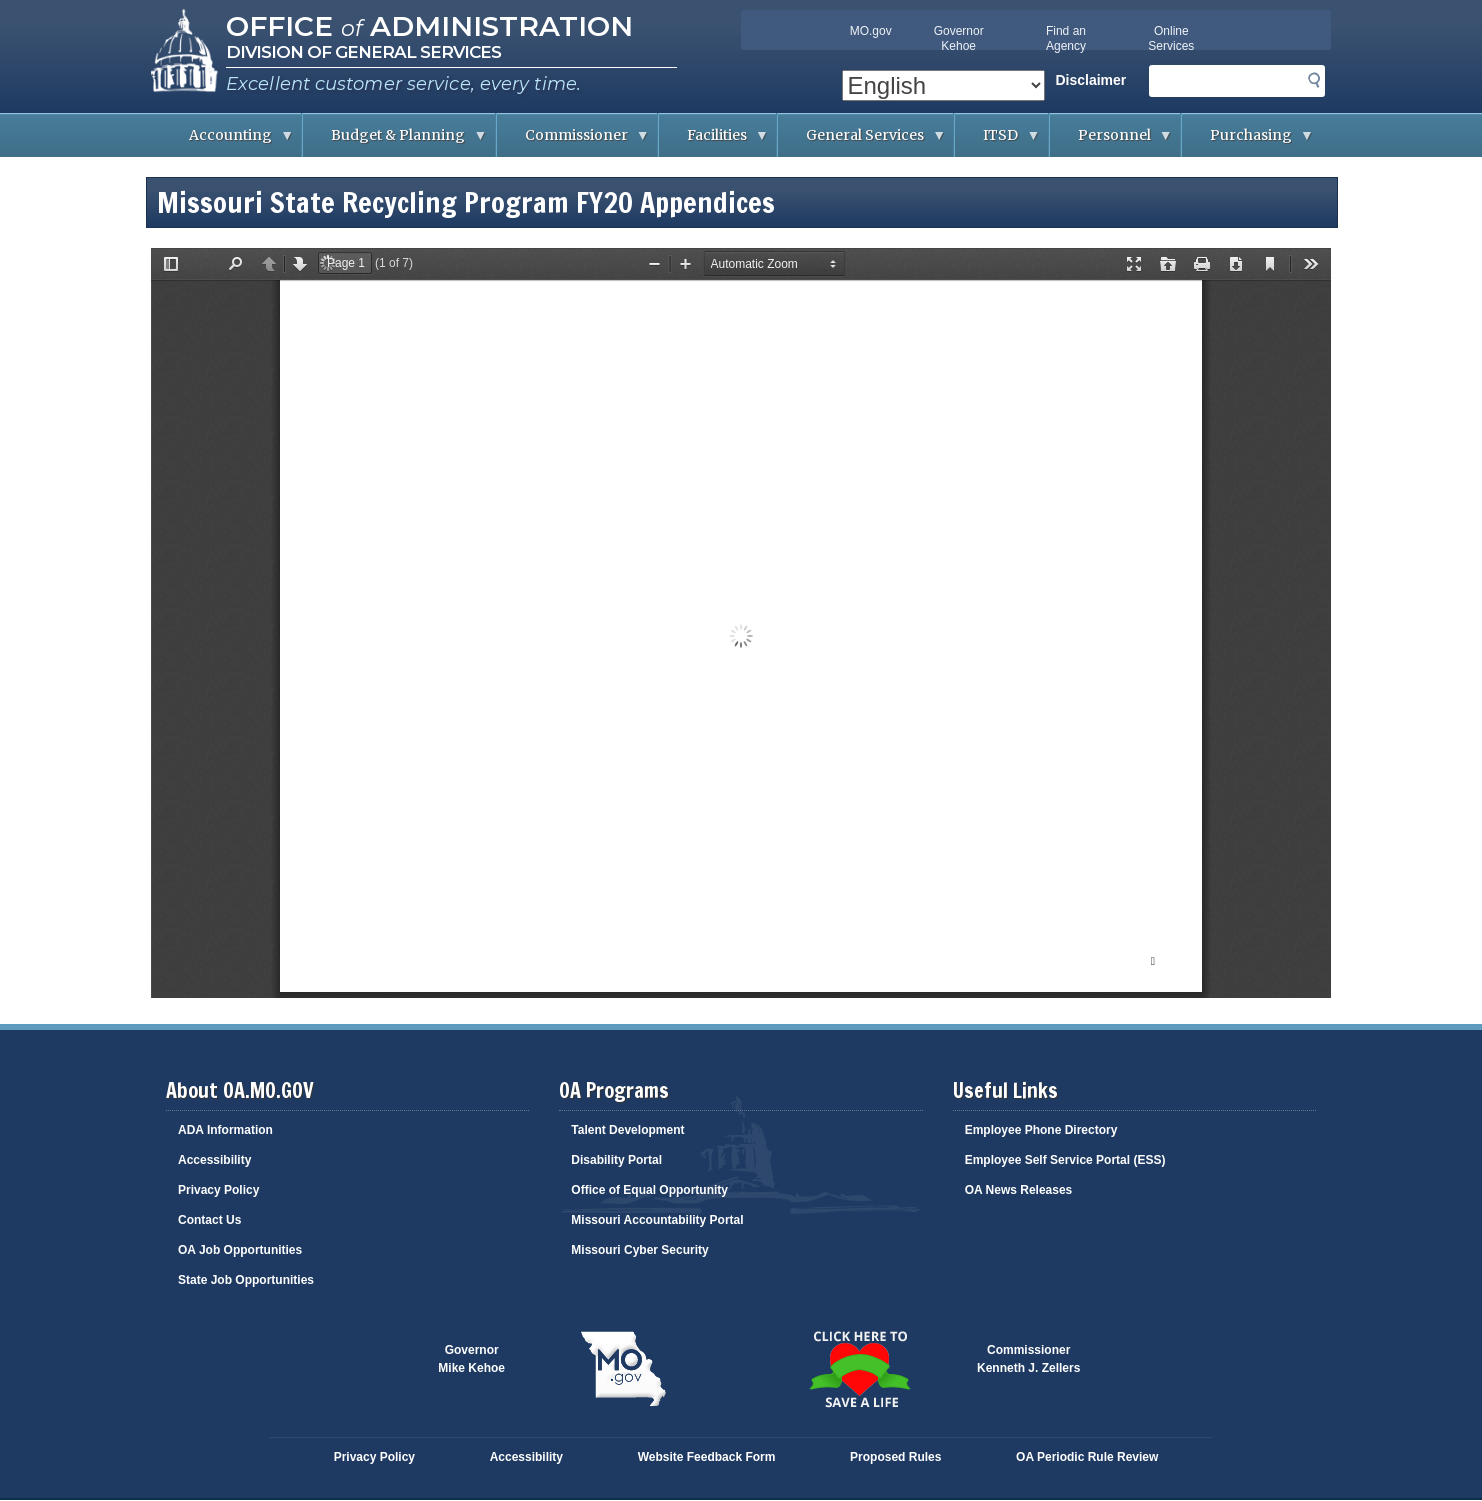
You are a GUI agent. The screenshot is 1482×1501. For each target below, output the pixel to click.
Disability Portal (616, 1160)
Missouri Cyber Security (639, 1250)
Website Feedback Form (707, 1457)
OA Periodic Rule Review (1087, 1457)
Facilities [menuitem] (714, 141)
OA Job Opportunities (240, 1250)
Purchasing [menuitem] (1248, 141)
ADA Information (225, 1130)
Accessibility (214, 1160)
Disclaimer (1090, 80)
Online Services (1171, 38)
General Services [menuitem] (862, 141)
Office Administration (429, 26)
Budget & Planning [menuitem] (395, 141)
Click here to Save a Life (859, 1369)
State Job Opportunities (246, 1280)
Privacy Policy (218, 1190)
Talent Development (627, 1130)
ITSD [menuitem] (997, 141)
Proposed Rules (895, 1457)
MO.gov (871, 31)
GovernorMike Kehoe (471, 1359)
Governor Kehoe (959, 38)
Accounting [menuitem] (227, 141)
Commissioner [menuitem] (573, 141)
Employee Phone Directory (1041, 1130)
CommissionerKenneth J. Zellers (1028, 1359)
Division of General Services (363, 52)
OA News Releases (1019, 1190)
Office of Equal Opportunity (649, 1190)
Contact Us (209, 1220)
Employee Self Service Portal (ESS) (1065, 1160)
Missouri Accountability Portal (657, 1220)
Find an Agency (1066, 38)
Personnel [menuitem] (1111, 141)
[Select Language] (943, 85)
